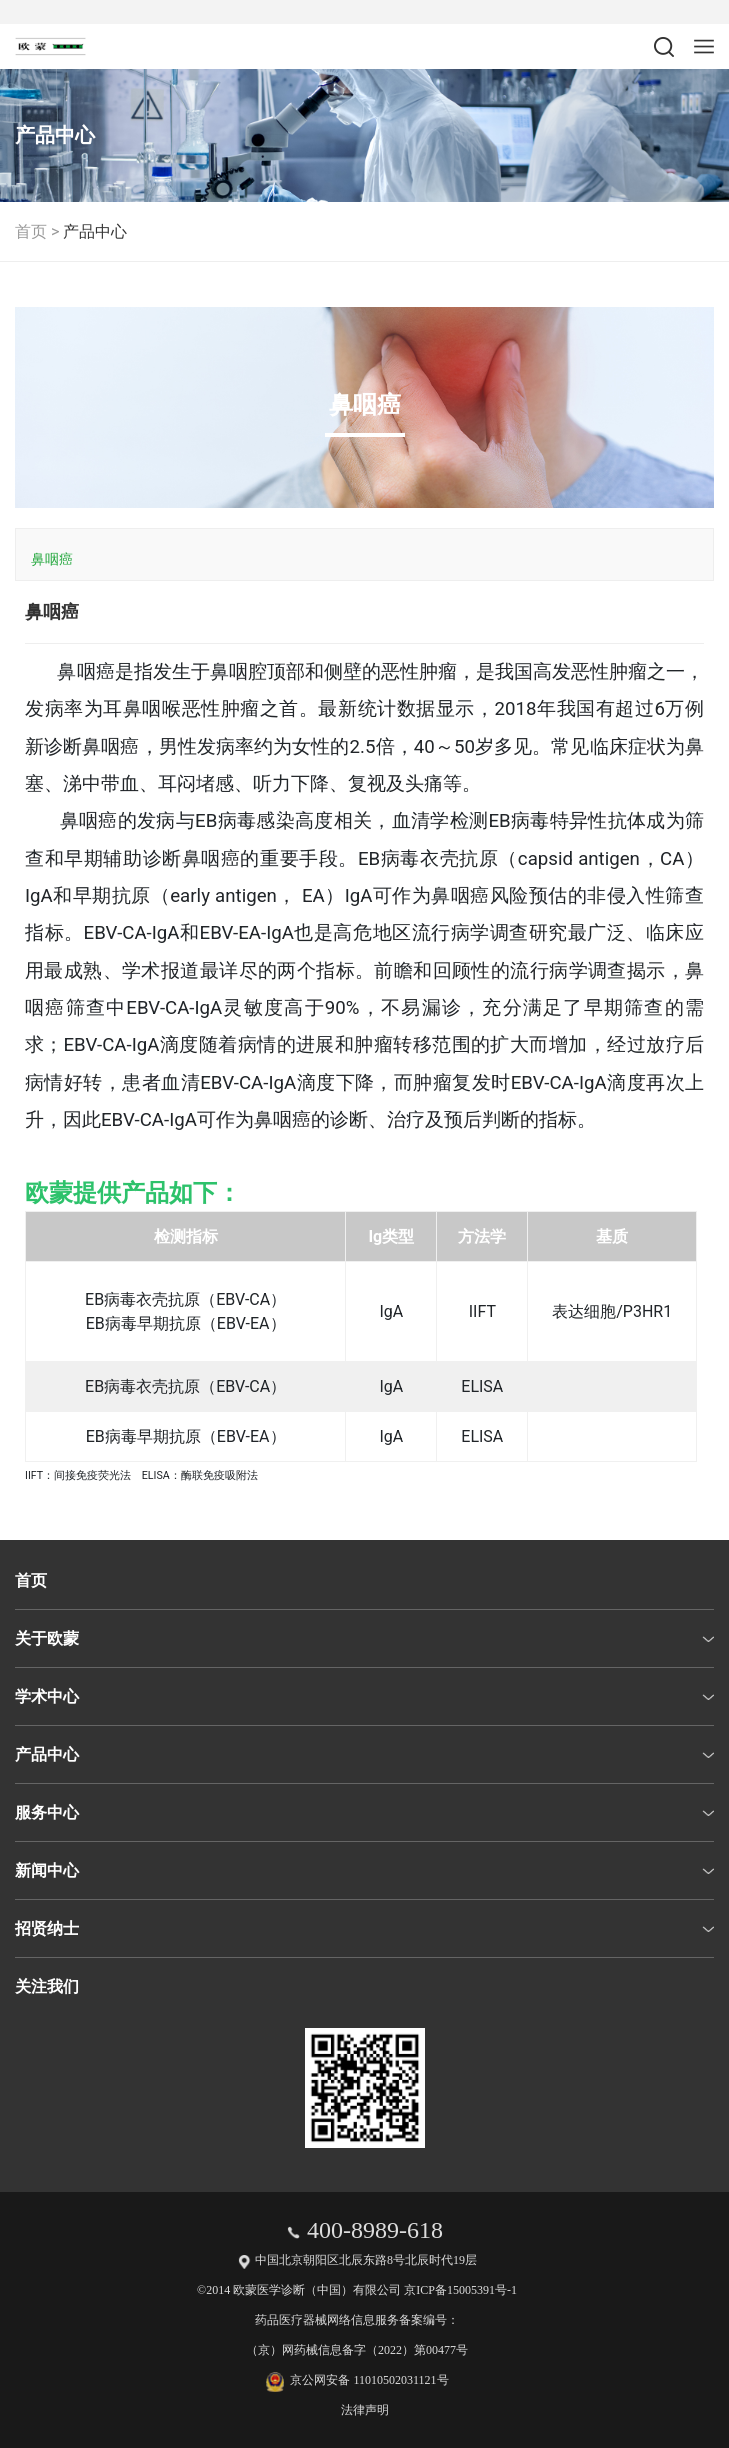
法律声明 (365, 2410)
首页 (31, 231)
